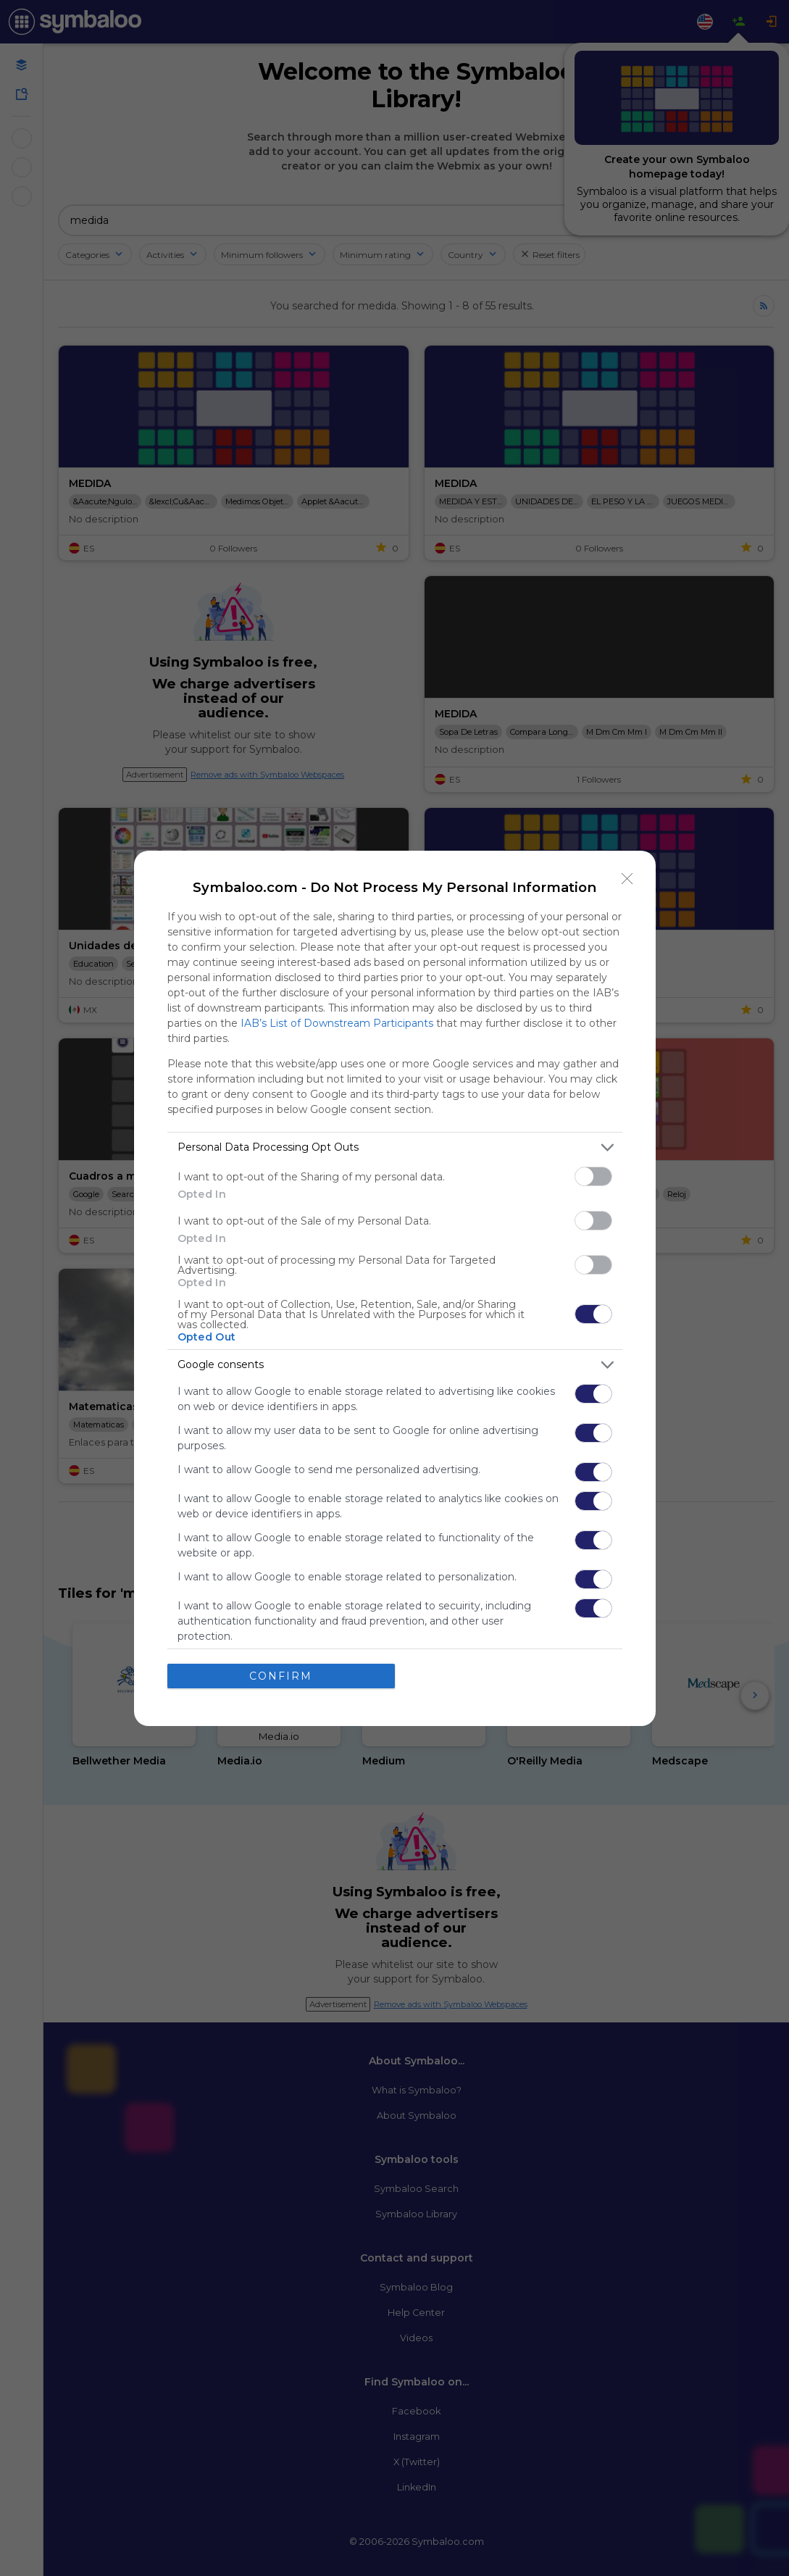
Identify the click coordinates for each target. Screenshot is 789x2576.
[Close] (627, 879)
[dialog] (395, 1288)
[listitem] (394, 1147)
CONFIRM (280, 1676)
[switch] (593, 1176)
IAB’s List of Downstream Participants (337, 1023)
